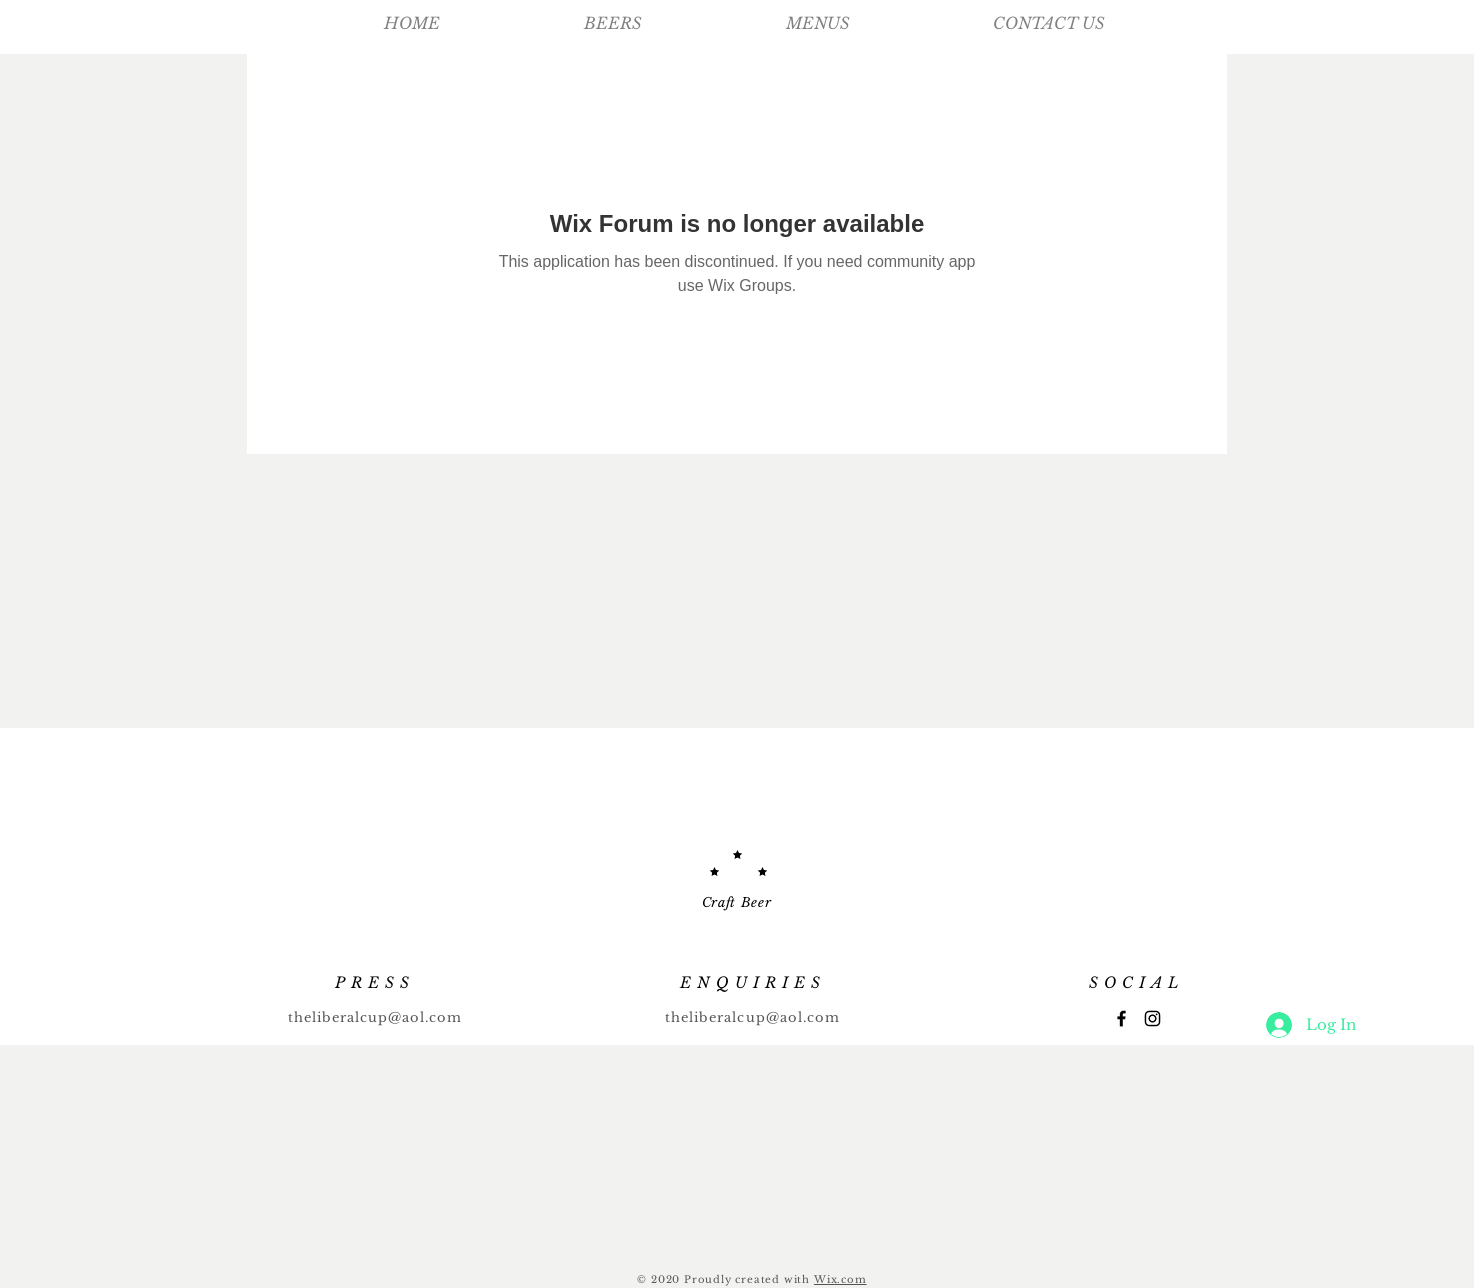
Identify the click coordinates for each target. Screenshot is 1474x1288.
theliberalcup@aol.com (375, 1017)
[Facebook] (1121, 1018)
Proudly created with (749, 1279)
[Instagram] (1152, 1018)
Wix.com (840, 1279)
